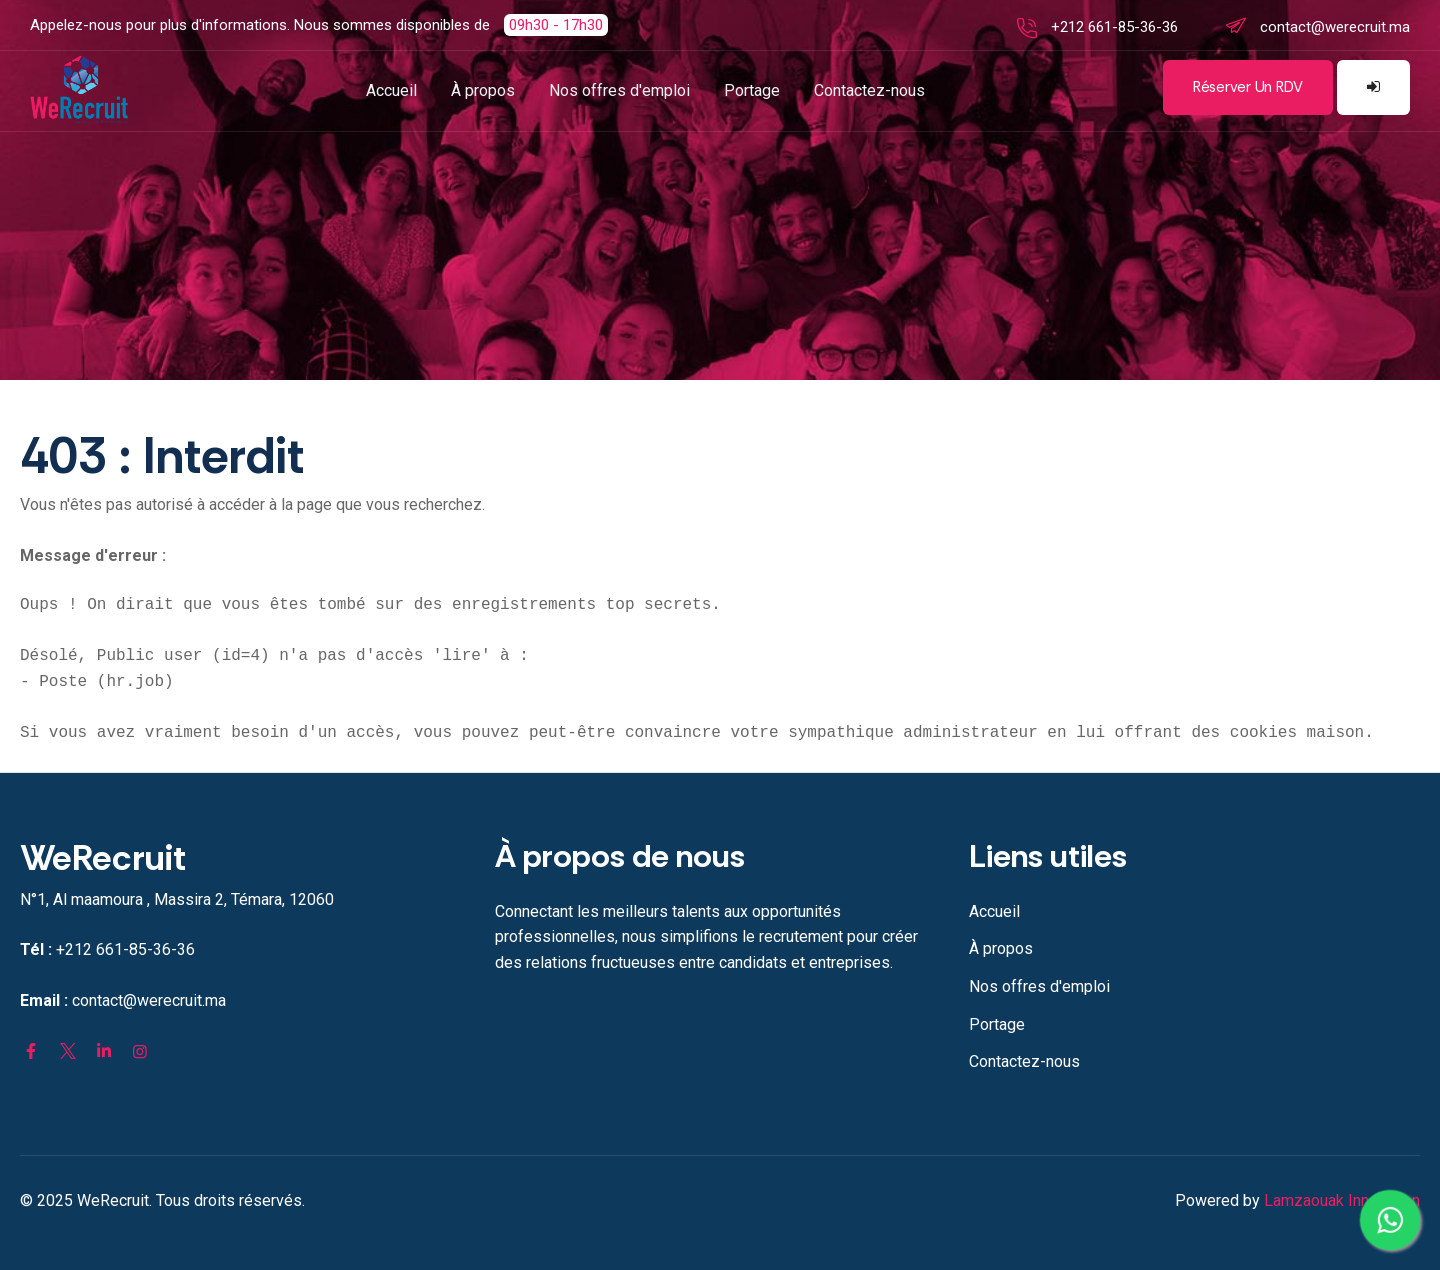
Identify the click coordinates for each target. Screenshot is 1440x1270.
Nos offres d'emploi (619, 90)
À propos (483, 90)
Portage (752, 90)
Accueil (391, 90)
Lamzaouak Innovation (1342, 1200)
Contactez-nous (869, 90)
